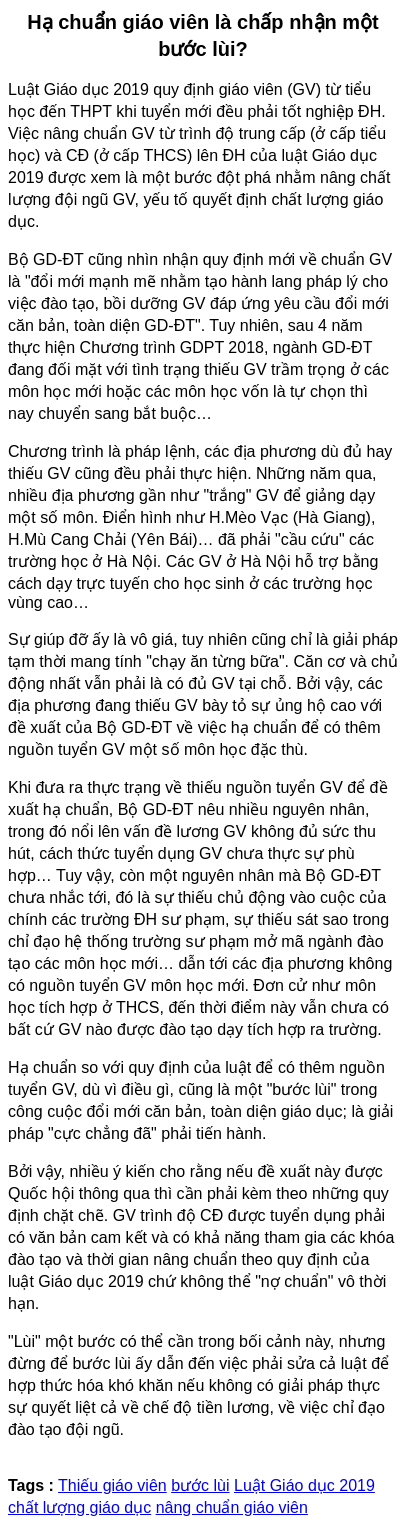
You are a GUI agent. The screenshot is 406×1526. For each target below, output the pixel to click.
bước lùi (200, 1485)
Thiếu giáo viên (112, 1485)
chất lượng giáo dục (79, 1507)
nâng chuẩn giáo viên (232, 1507)
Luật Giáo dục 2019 (304, 1485)
